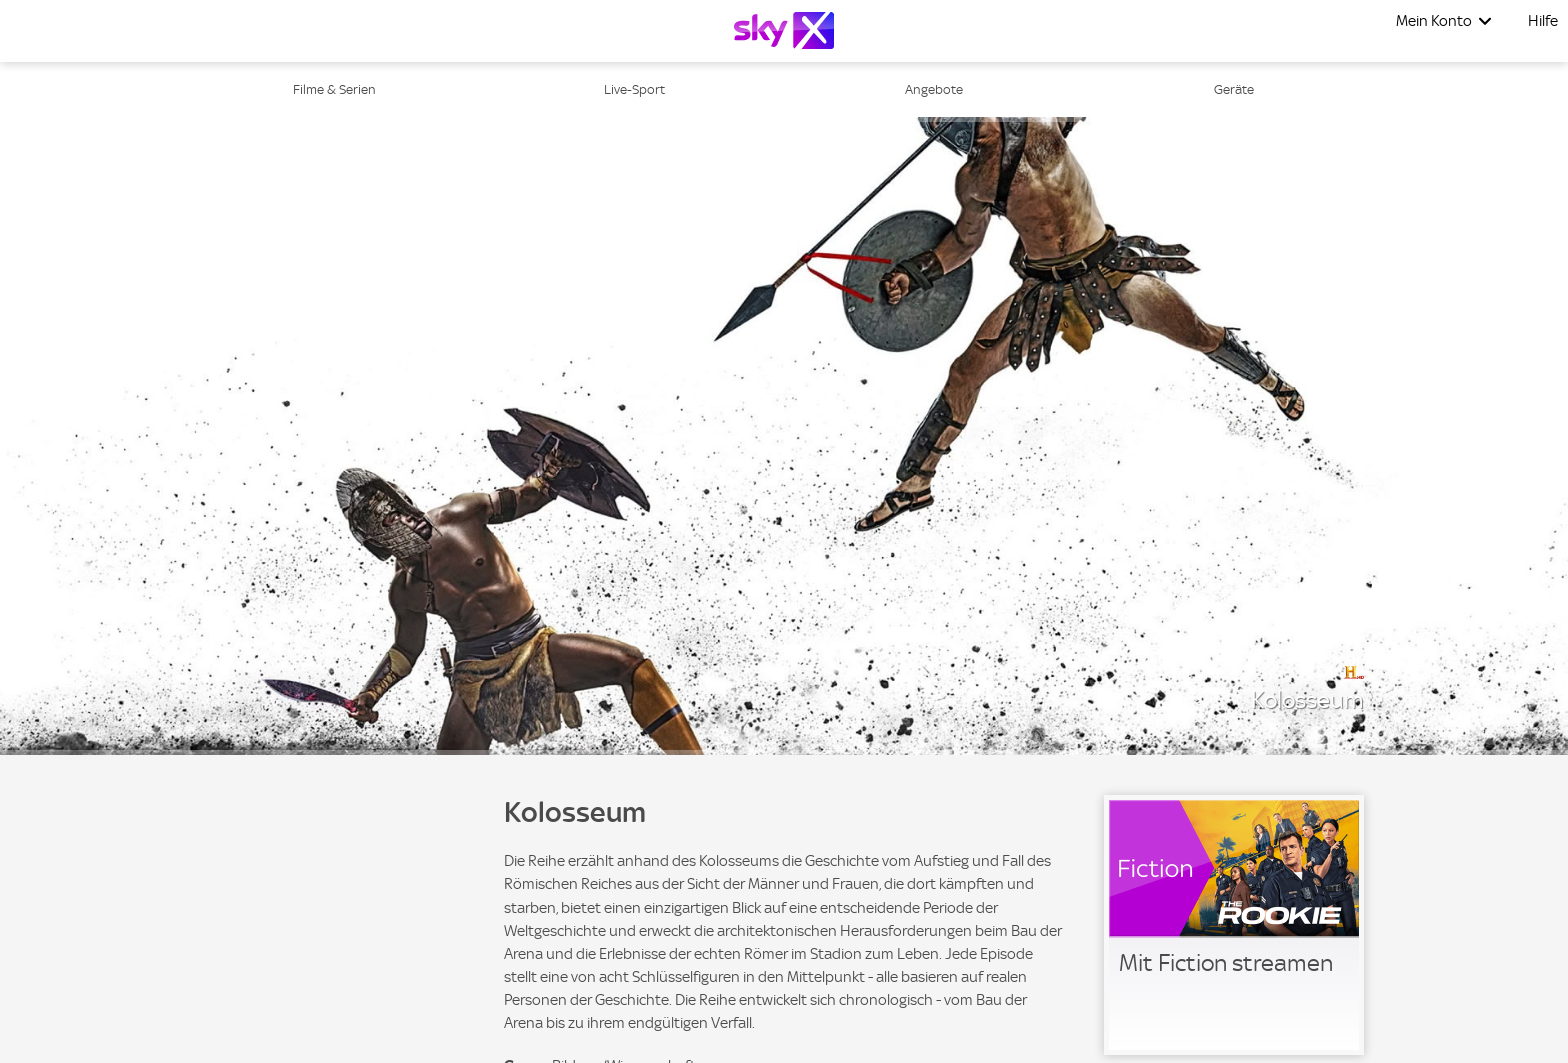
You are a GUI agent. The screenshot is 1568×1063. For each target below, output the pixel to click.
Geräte (1234, 89)
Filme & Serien (334, 89)
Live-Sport (634, 89)
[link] (1234, 925)
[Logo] (784, 30)
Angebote (934, 89)
